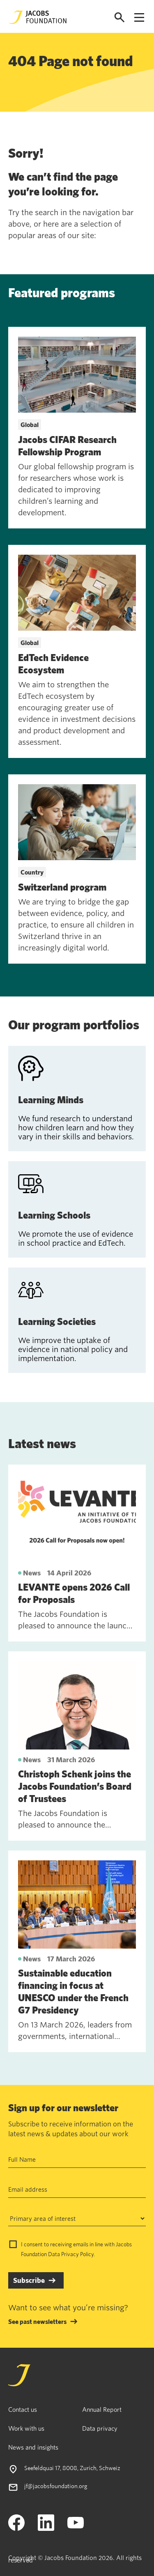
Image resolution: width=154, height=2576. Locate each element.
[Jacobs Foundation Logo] (37, 17)
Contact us (22, 2409)
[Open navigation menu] (139, 17)
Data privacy (99, 2428)
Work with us (26, 2428)
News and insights (33, 2447)
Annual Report (102, 2409)
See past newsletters (37, 2321)
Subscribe (29, 2280)
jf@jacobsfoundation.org (55, 2485)
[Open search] (119, 17)
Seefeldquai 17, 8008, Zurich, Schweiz (72, 2467)
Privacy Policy (77, 2254)
